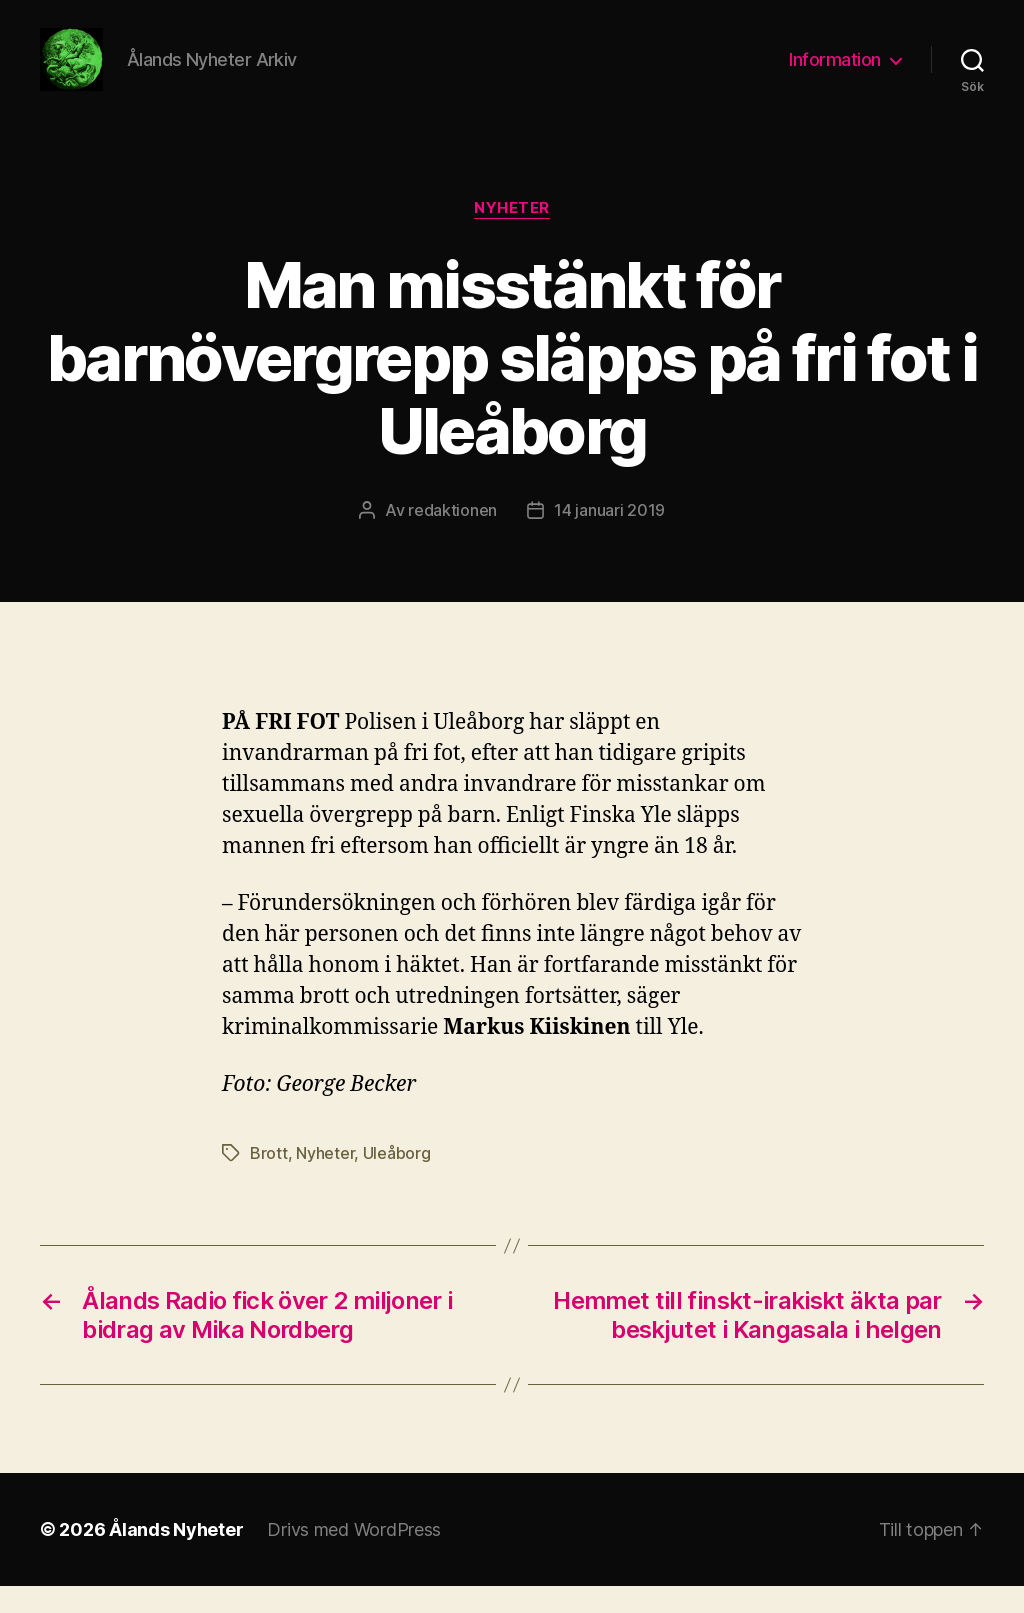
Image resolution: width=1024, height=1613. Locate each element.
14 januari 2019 (609, 536)
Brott (269, 1180)
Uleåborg (397, 1180)
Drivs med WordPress (354, 1556)
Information (835, 72)
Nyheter (512, 235)
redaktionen (452, 536)
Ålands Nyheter (176, 1556)
